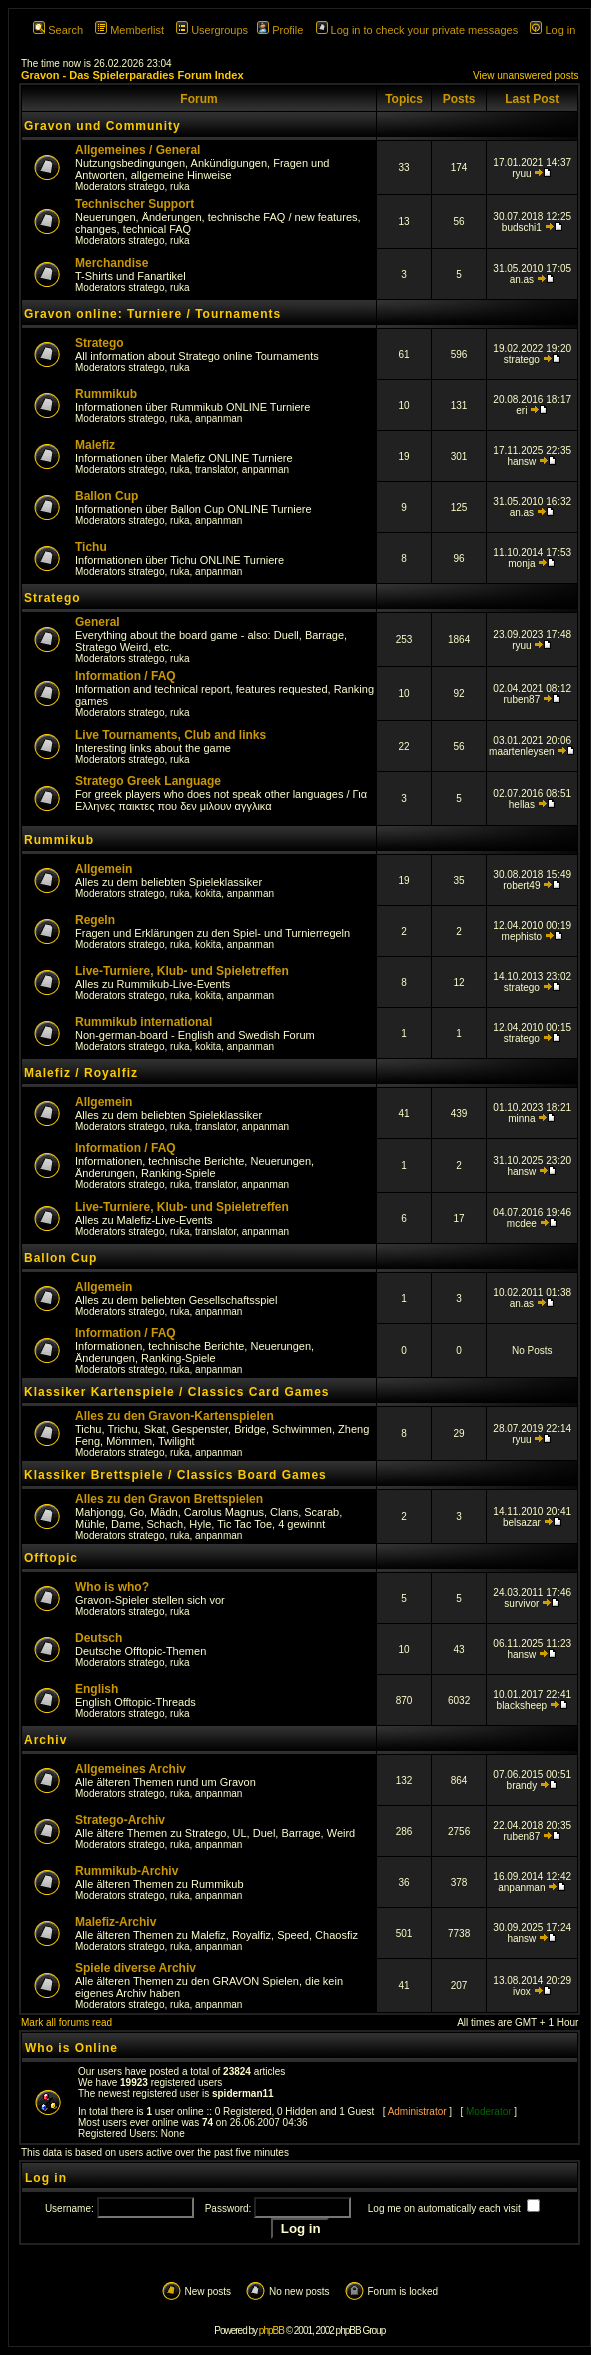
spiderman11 (243, 2093)
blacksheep (522, 1705)
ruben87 (522, 699)
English (96, 1689)
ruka (179, 186)
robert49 (521, 885)
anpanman (218, 418)
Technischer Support (134, 204)
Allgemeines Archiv (130, 1769)
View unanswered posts (525, 75)
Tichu (91, 547)
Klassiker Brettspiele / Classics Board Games (175, 1475)
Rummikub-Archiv (126, 1871)
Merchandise (111, 263)
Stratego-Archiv (120, 1820)
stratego (146, 186)
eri (521, 410)
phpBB (271, 2330)
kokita (208, 893)
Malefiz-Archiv (115, 1922)
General (97, 622)
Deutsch (98, 1638)
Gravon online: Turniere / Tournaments (152, 314)
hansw (521, 461)
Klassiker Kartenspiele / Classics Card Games (176, 1392)
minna (521, 1118)
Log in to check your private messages (417, 30)
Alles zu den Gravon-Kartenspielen (174, 1416)
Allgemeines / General (137, 150)
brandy (522, 1785)
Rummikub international (143, 1022)
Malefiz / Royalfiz (81, 1073)
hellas (522, 804)
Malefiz (95, 445)
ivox (522, 1991)
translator (215, 469)
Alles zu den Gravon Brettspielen (169, 1499)
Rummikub (106, 394)
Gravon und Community (102, 126)
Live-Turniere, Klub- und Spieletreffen (182, 971)
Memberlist (129, 30)
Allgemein (103, 869)
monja (521, 563)
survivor (521, 1603)
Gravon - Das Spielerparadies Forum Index (132, 75)
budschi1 (522, 227)
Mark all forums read (66, 2022)
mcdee (522, 1223)
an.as (522, 279)
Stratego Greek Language (148, 781)
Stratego (99, 343)
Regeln (95, 920)
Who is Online (71, 2048)
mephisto (522, 936)
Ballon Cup (106, 496)
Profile (280, 30)
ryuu (521, 173)
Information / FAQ (125, 676)
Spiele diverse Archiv (135, 1968)
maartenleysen (522, 751)
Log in (552, 30)
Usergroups (212, 30)
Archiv (45, 1740)
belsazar (522, 1522)
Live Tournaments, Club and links (170, 735)
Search (58, 30)
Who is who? (112, 1587)
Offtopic (51, 1558)
